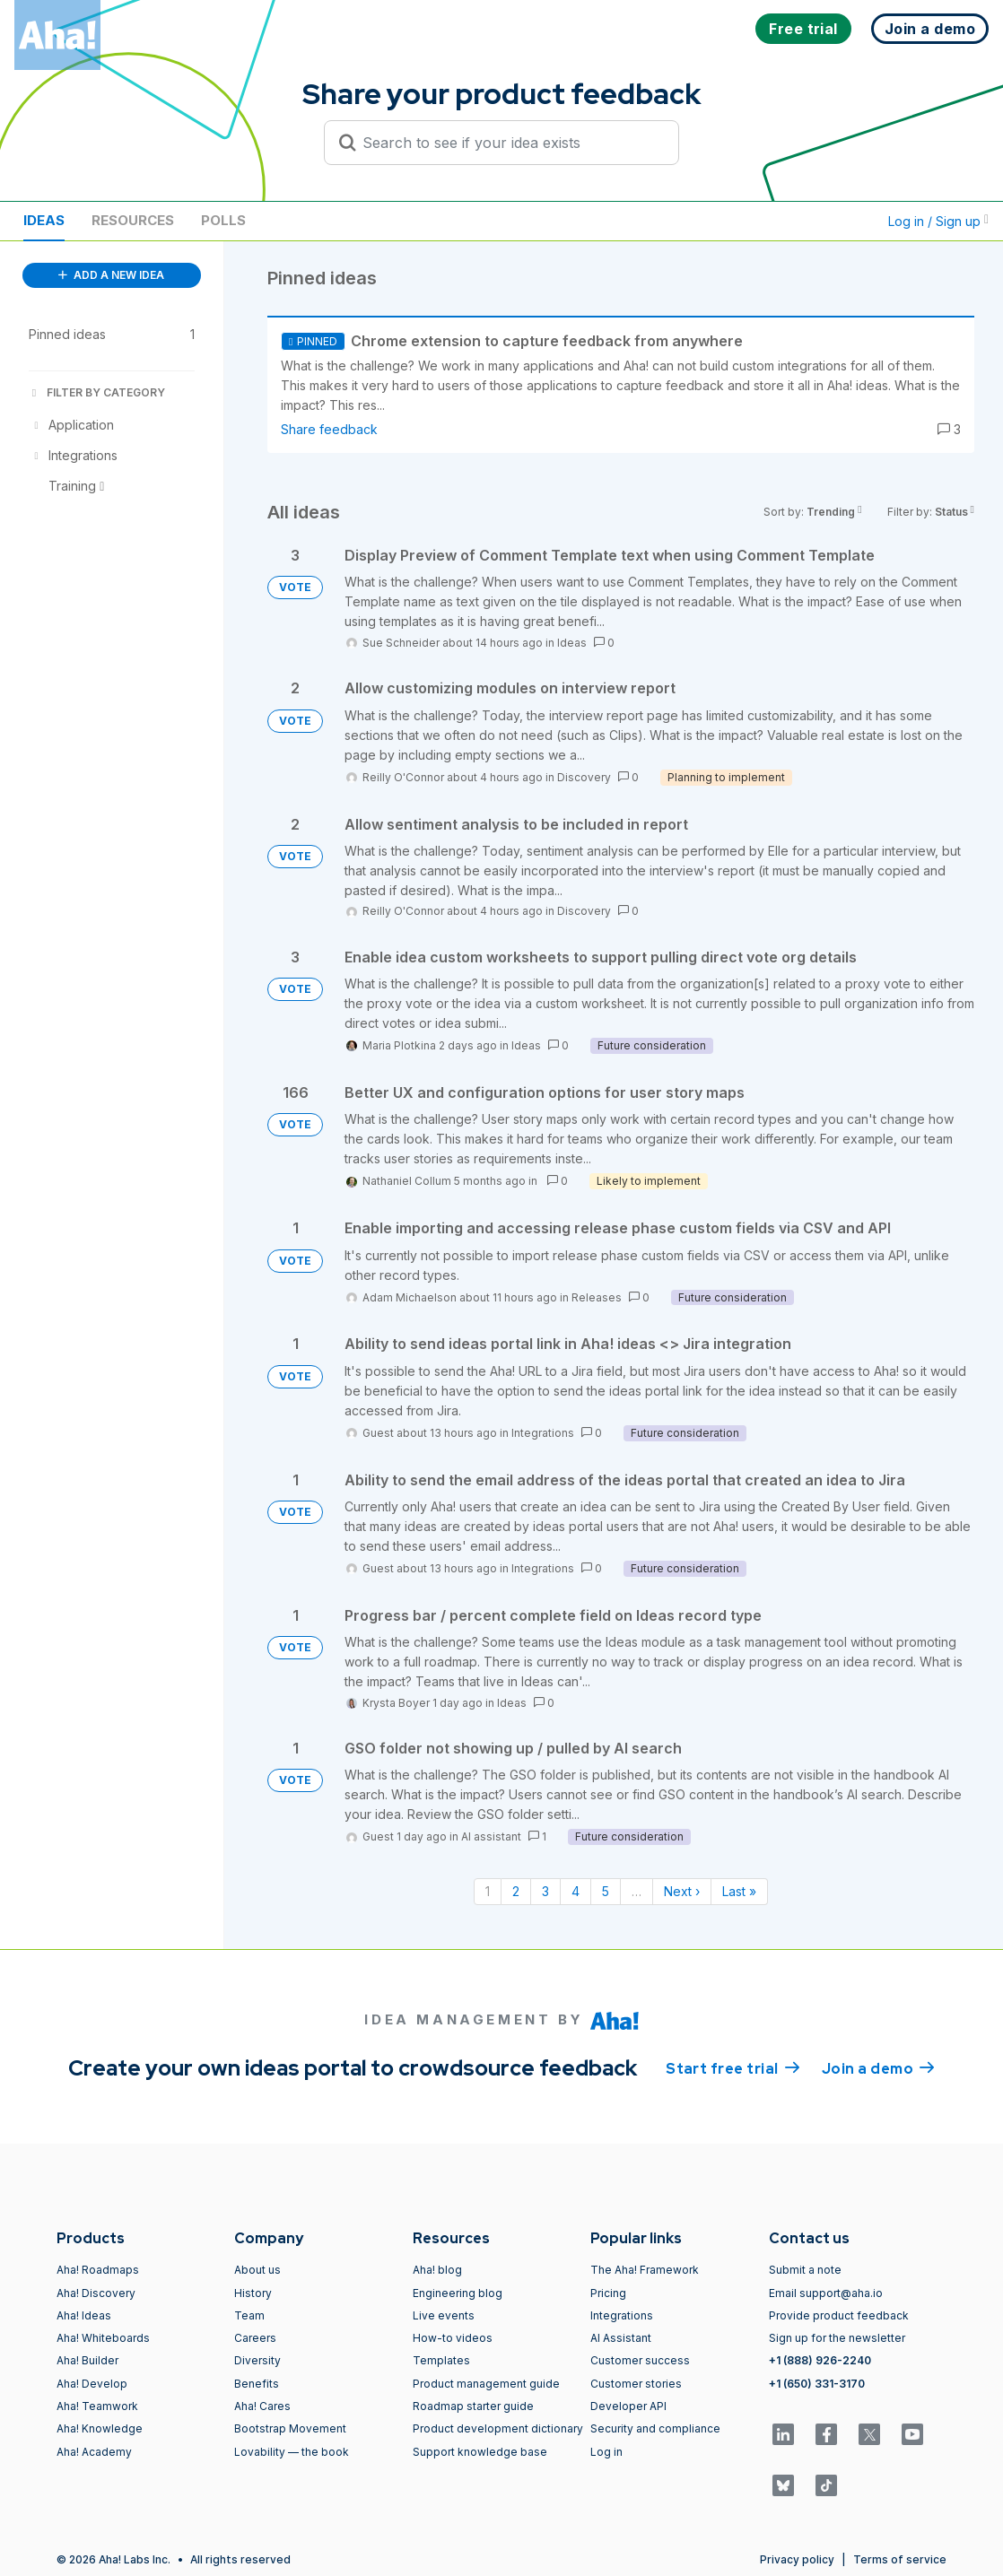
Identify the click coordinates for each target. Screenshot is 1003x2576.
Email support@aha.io (826, 2293)
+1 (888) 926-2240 (820, 2360)
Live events (444, 2315)
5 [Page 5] (605, 1891)
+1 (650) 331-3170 (817, 2383)
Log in (606, 2452)
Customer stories (636, 2383)
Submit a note (805, 2269)
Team (249, 2315)
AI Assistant (620, 2338)
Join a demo (878, 2067)
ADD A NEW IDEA (111, 275)
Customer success (640, 2360)
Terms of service (899, 2559)
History (253, 2293)
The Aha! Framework (644, 2269)
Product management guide (486, 2383)
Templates (441, 2360)
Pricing (608, 2293)
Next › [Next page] (682, 1891)
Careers (255, 2338)
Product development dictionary (498, 2428)
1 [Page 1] (487, 1891)
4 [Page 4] (575, 1891)
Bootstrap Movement (290, 2428)
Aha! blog (437, 2269)
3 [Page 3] (545, 1891)
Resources (133, 220)
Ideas (44, 220)
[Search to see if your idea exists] (509, 142)
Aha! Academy (94, 2452)
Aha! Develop (92, 2383)
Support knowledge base (480, 2452)
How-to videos (453, 2338)
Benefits (256, 2383)
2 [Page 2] (515, 1891)
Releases (596, 1297)
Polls (223, 220)
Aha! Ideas (84, 2315)
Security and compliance (655, 2428)
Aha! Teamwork (97, 2406)
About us (257, 2269)
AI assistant (491, 1836)
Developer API (628, 2406)
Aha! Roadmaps (98, 2269)
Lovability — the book (291, 2452)
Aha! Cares (262, 2406)
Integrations (542, 1433)
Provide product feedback (839, 2315)
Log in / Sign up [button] (938, 221)
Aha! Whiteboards (103, 2338)
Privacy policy (797, 2559)
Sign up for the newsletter (837, 2338)
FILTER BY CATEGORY (97, 392)
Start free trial (733, 2067)
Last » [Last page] (739, 1891)
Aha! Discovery (96, 2293)
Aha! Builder (87, 2360)
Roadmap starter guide (473, 2406)
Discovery (584, 777)
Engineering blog (457, 2293)
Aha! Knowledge (100, 2428)
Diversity (257, 2360)
